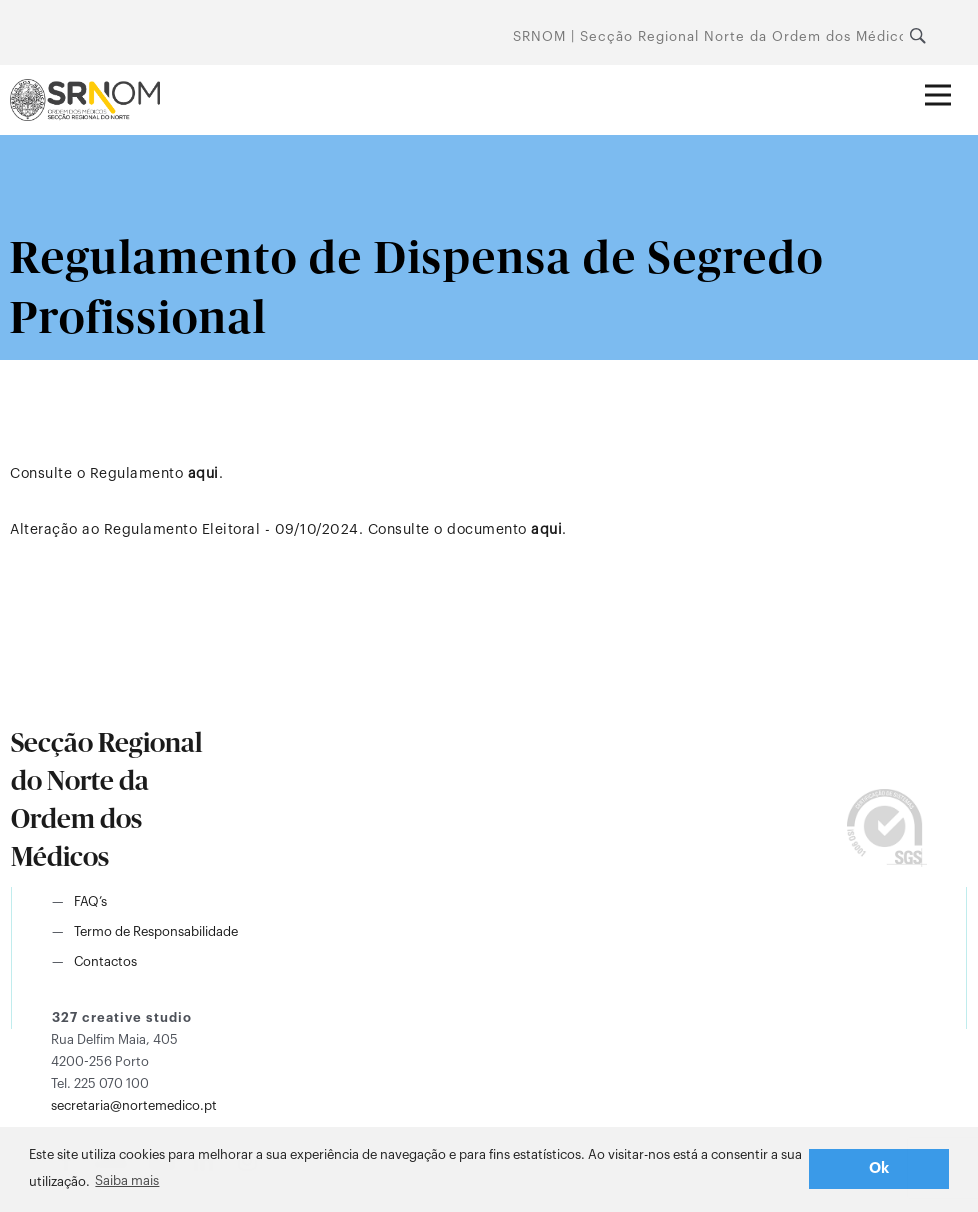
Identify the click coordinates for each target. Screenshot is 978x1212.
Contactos (105, 961)
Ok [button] (879, 1168)
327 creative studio (122, 1017)
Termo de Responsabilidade (156, 931)
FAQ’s (90, 901)
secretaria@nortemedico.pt (134, 1105)
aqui (203, 474)
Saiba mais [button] (127, 1180)
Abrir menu (946, 81)
